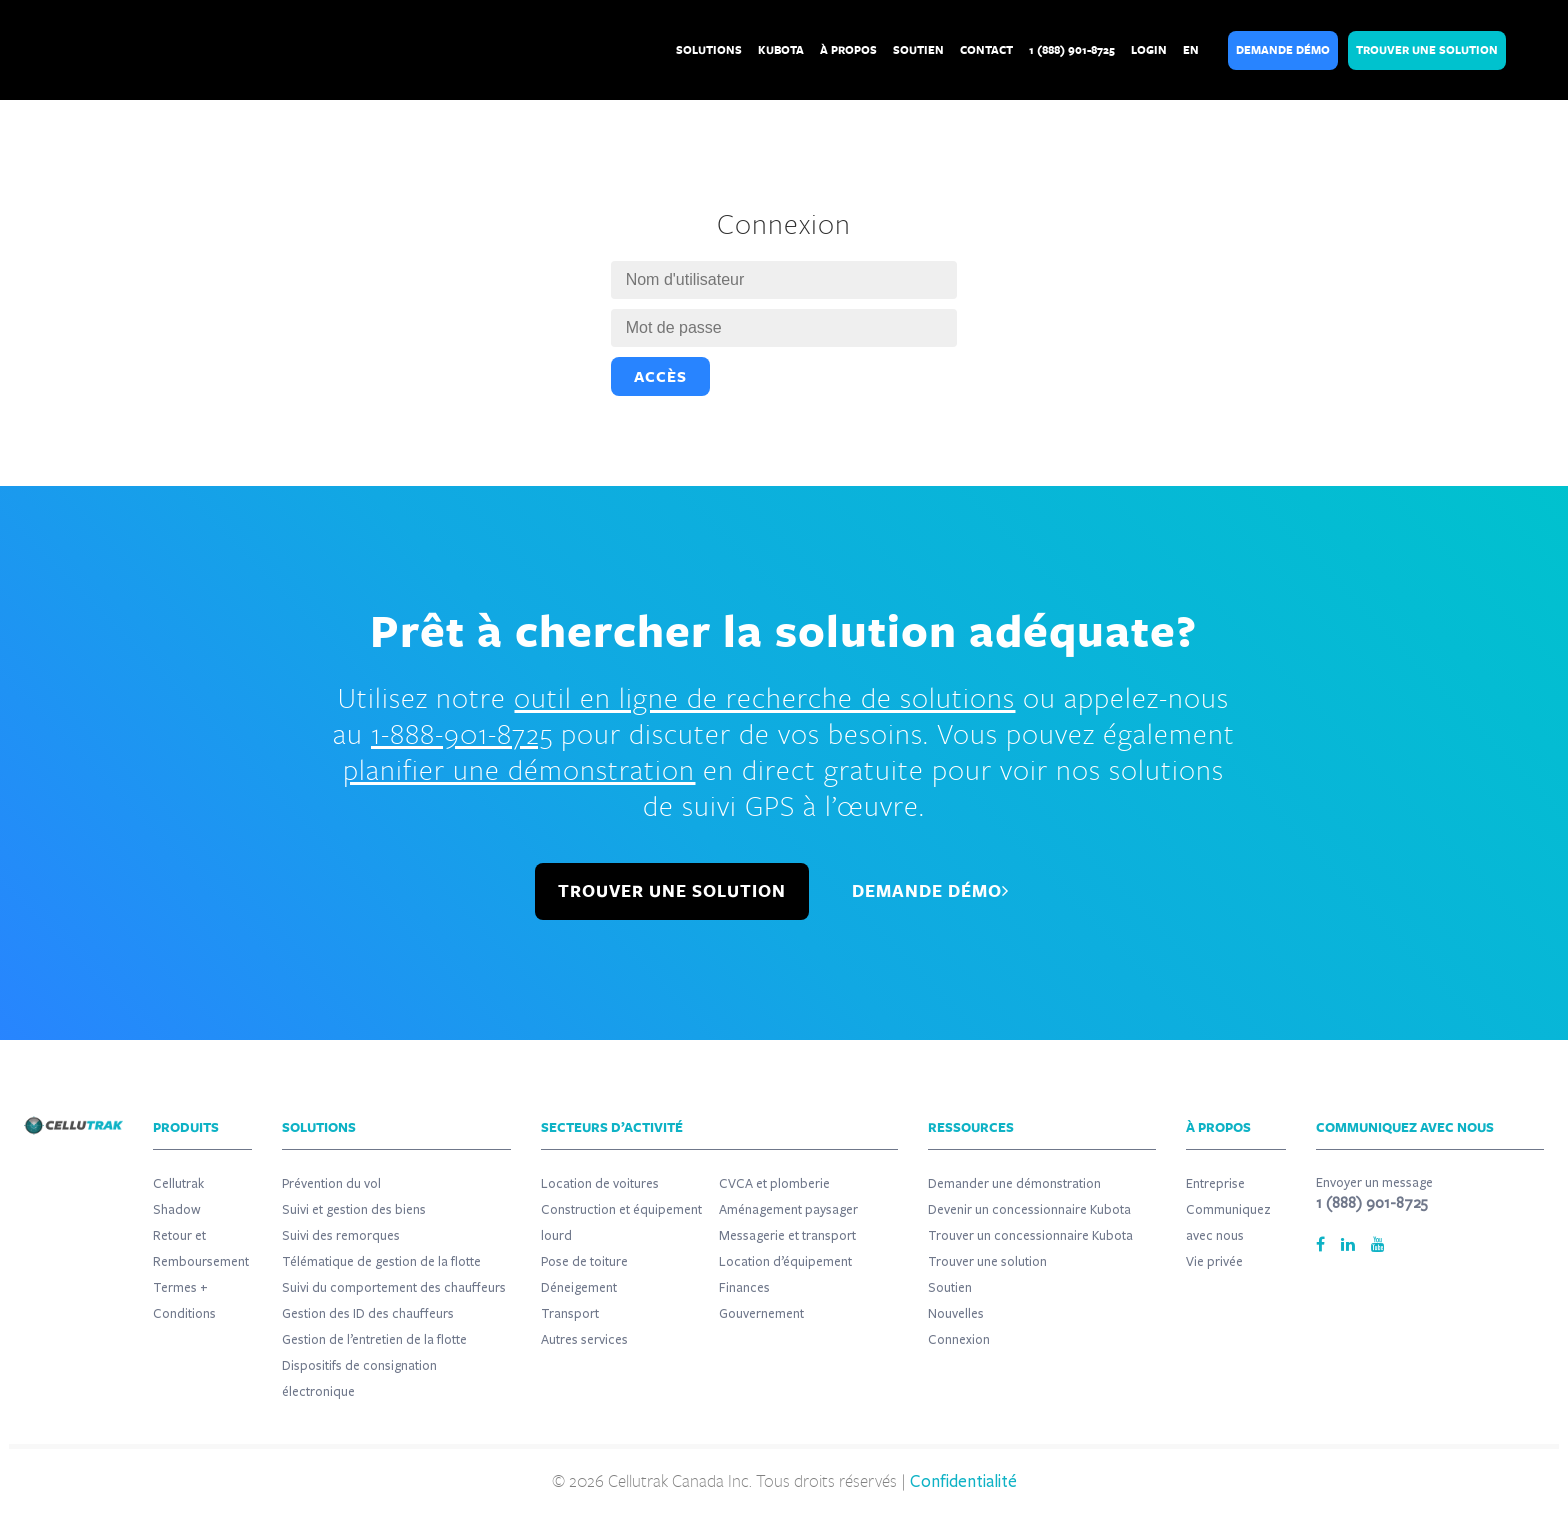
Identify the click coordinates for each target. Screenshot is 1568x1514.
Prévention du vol (331, 1184)
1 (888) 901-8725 (1372, 1203)
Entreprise (1215, 1184)
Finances (744, 1288)
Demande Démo (1283, 50)
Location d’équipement (785, 1262)
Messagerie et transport (787, 1236)
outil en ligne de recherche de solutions (764, 697)
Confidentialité (963, 1481)
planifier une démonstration (519, 769)
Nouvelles (956, 1314)
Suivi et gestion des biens (354, 1210)
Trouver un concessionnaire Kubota (1030, 1236)
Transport (570, 1314)
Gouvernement (761, 1314)
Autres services (584, 1340)
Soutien (950, 1288)
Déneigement (579, 1288)
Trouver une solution (987, 1262)
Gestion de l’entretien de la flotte (374, 1340)
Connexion (959, 1340)
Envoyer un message (1374, 1183)
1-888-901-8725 (462, 733)
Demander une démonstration (1014, 1184)
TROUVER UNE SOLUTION (672, 891)
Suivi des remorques (341, 1236)
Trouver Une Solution (1427, 50)
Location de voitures (600, 1184)
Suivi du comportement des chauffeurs (394, 1288)
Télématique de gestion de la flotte (381, 1262)
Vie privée (1214, 1262)
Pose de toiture (584, 1262)
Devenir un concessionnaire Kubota (1029, 1210)
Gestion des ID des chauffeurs (368, 1314)
